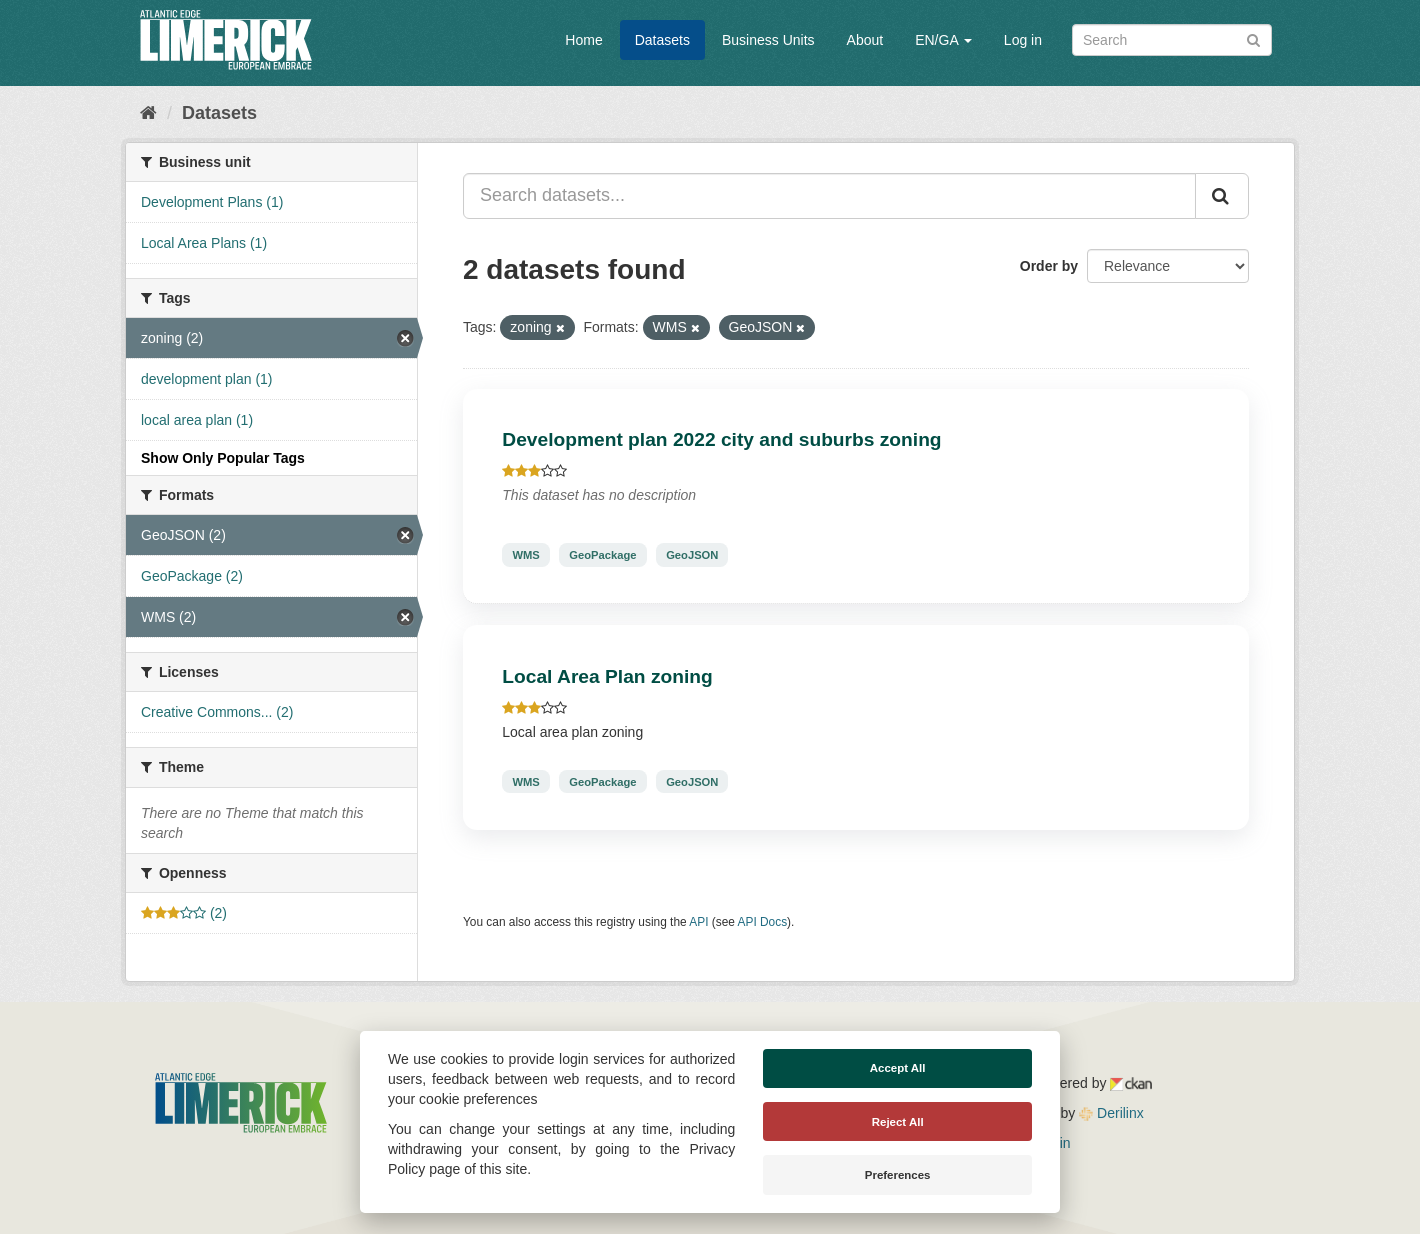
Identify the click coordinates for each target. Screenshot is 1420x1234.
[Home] (148, 113)
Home (583, 40)
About (865, 40)
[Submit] (1253, 38)
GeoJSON (692, 555)
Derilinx (1111, 1113)
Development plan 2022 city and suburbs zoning (721, 439)
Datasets (662, 40)
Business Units (768, 40)
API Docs (763, 922)
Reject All (898, 1122)
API (698, 922)
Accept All (898, 1068)
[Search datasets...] (829, 196)
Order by (1049, 266)
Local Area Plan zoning (607, 676)
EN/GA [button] (943, 40)
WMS (525, 555)
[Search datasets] (1172, 40)
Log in (1023, 40)
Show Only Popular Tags (223, 458)
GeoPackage (602, 555)
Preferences (898, 1175)
